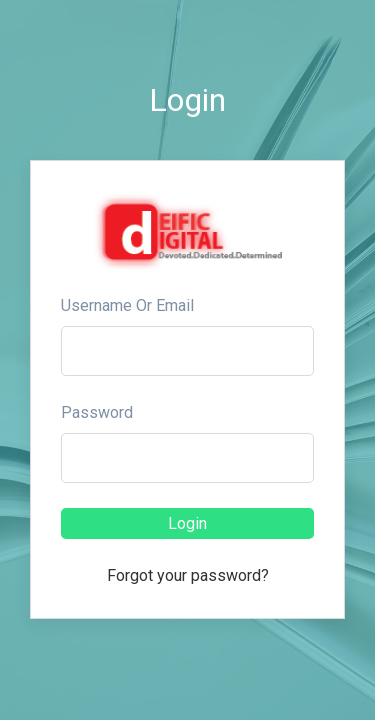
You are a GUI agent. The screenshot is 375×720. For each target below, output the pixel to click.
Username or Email (127, 305)
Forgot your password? (188, 575)
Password (97, 412)
